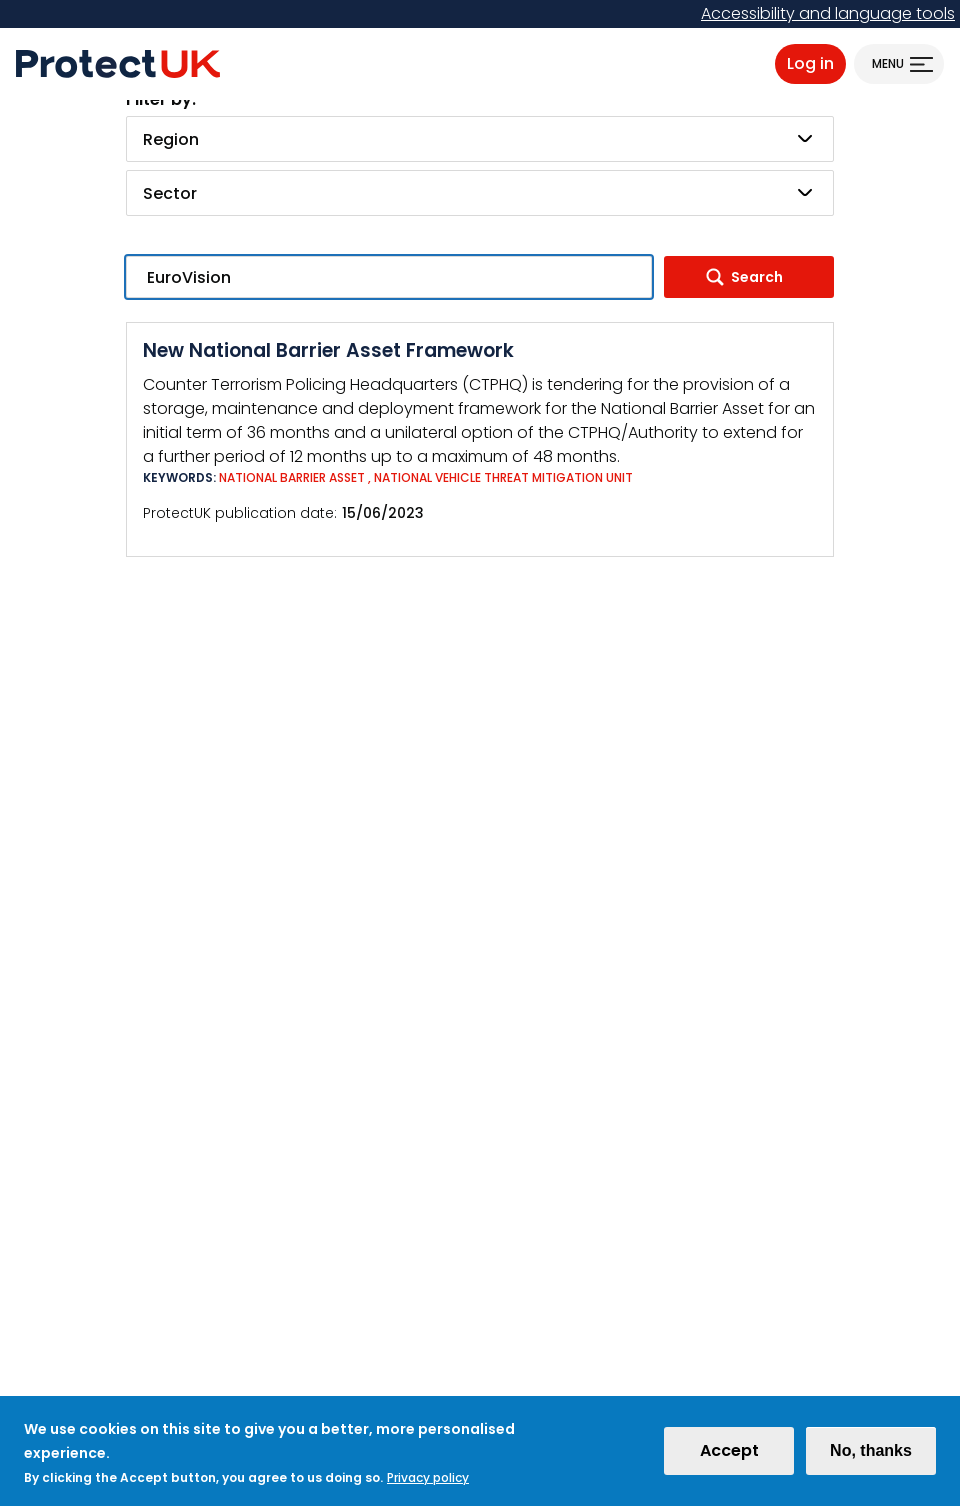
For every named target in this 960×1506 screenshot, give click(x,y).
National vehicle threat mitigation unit (503, 477)
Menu (888, 63)
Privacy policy (428, 1484)
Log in (810, 63)
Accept (729, 1457)
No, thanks (871, 1457)
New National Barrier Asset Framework (328, 350)
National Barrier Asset (292, 477)
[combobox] (480, 139)
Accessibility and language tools (828, 13)
